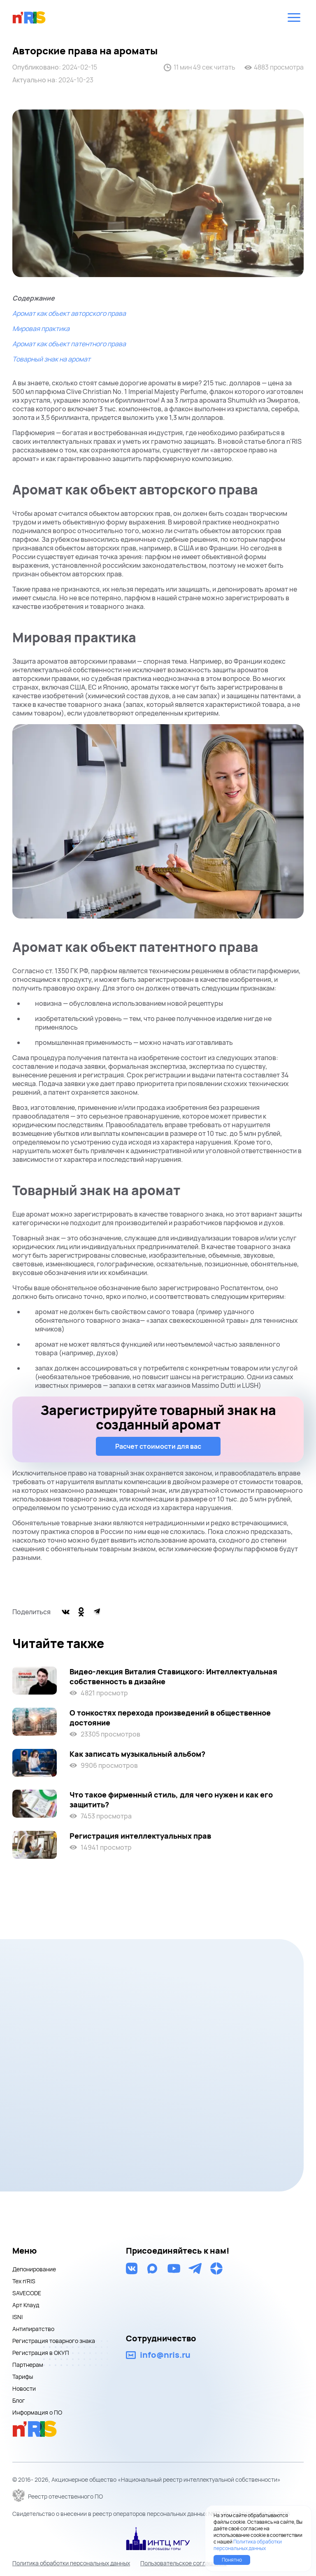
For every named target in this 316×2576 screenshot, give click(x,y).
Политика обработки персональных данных (71, 2563)
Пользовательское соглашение (183, 2563)
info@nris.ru (165, 2355)
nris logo (29, 17)
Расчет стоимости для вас (158, 1446)
